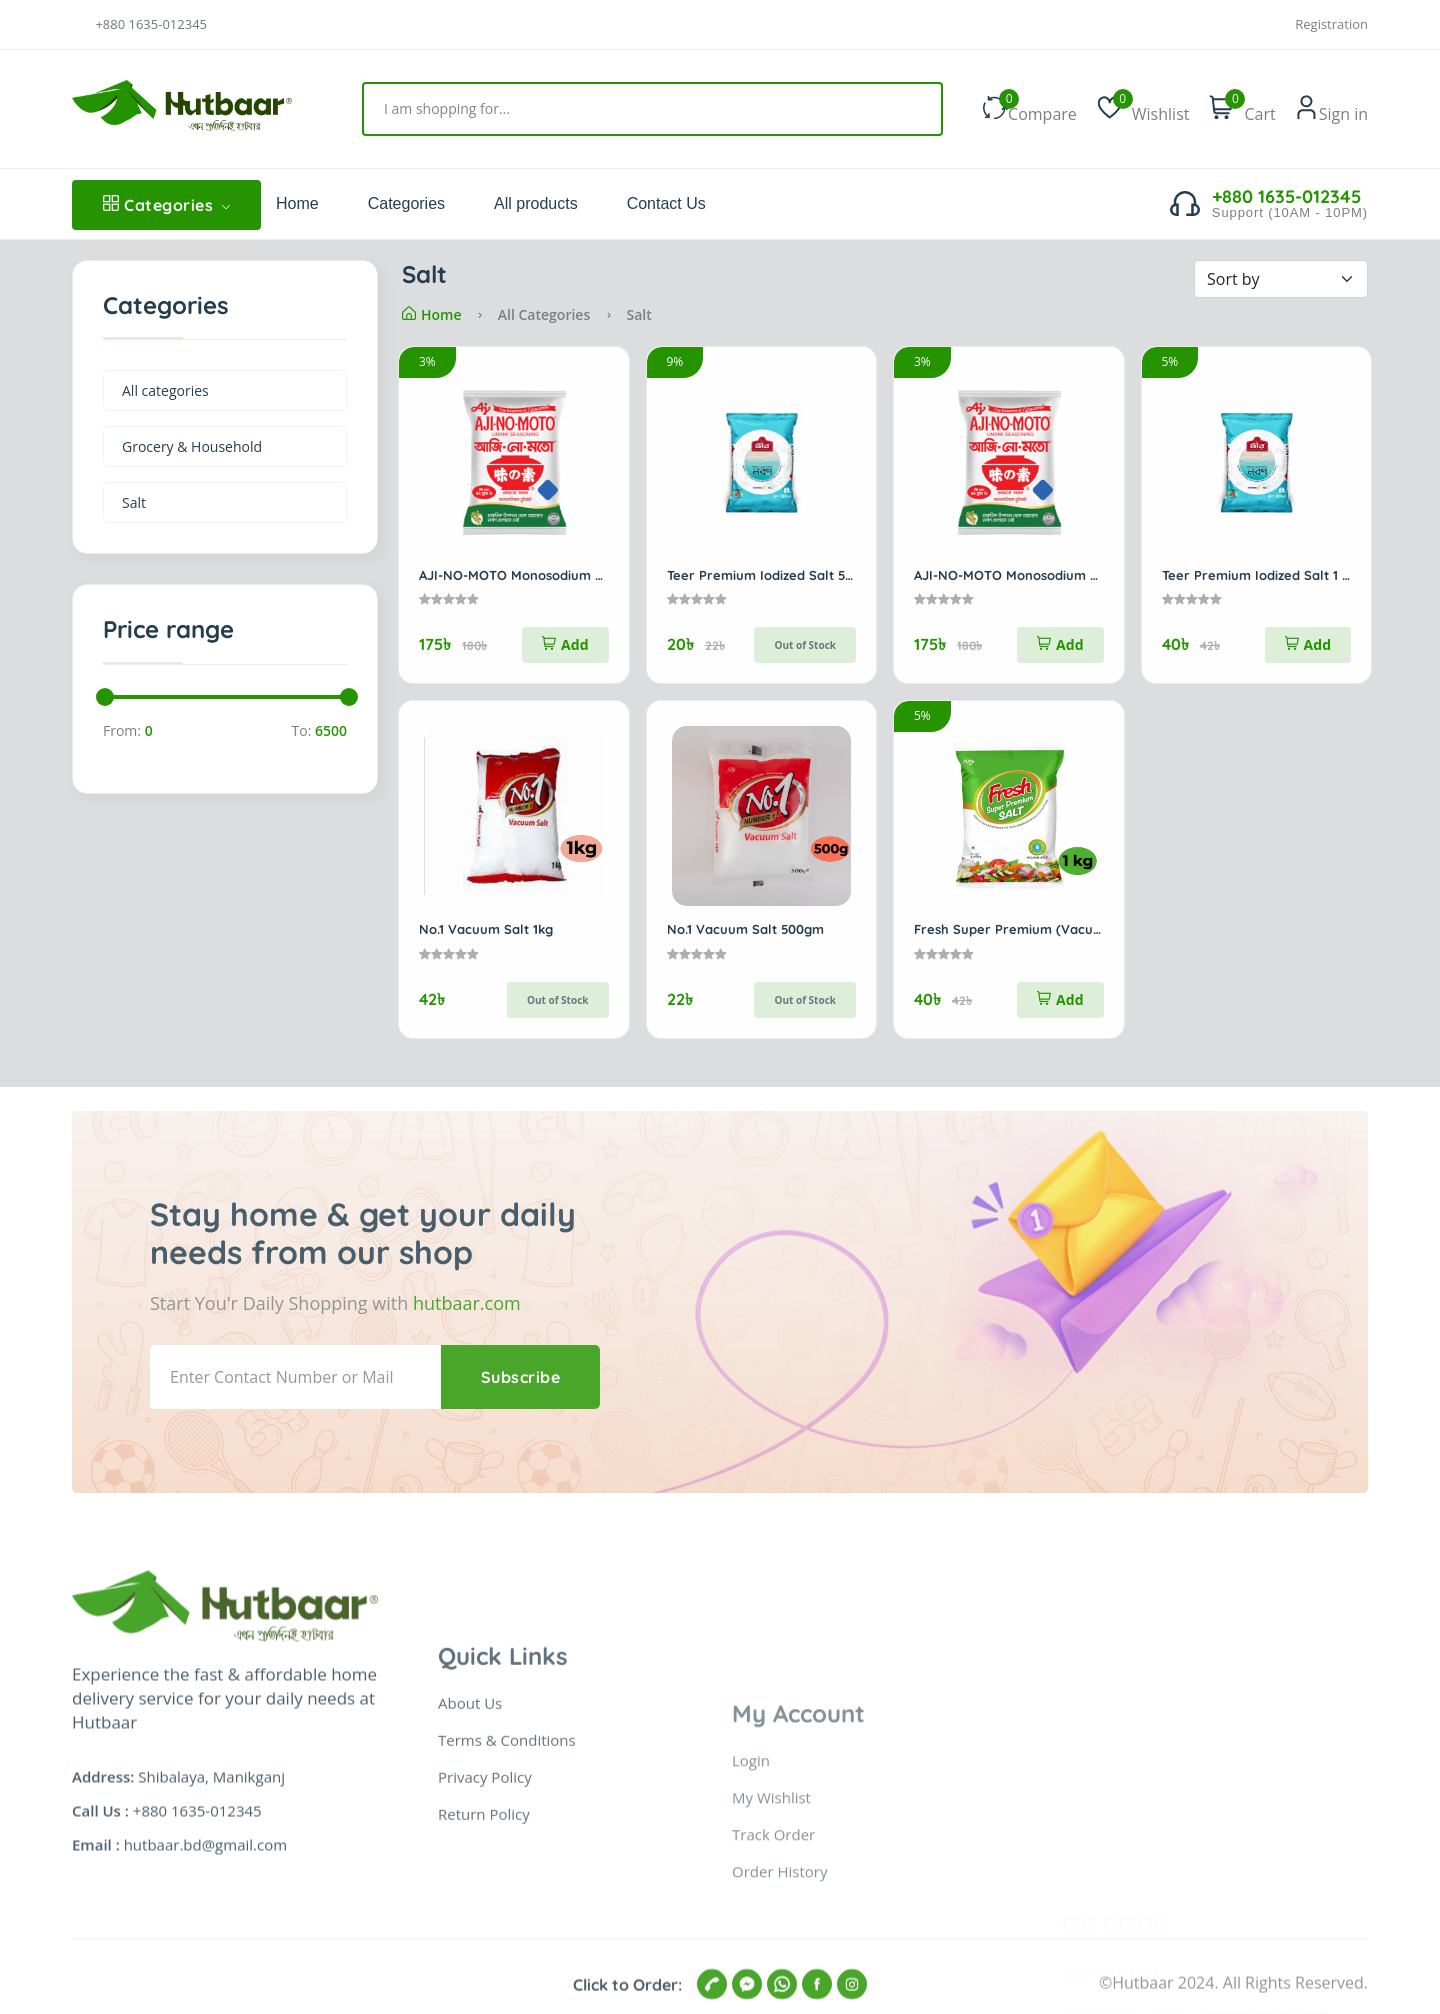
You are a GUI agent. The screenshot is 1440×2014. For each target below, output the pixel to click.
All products (536, 203)
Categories (166, 205)
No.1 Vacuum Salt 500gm (745, 929)
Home (297, 203)
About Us (470, 1933)
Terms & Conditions (507, 1970)
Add (565, 644)
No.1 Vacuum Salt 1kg (486, 929)
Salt (134, 502)
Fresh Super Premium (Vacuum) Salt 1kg (1042, 929)
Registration (1331, 24)
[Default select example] (1281, 279)
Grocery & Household (192, 446)
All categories (165, 390)
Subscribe (521, 1377)
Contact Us (666, 203)
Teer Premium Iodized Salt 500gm (774, 575)
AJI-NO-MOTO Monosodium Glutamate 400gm (564, 575)
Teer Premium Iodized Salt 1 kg (1259, 575)
